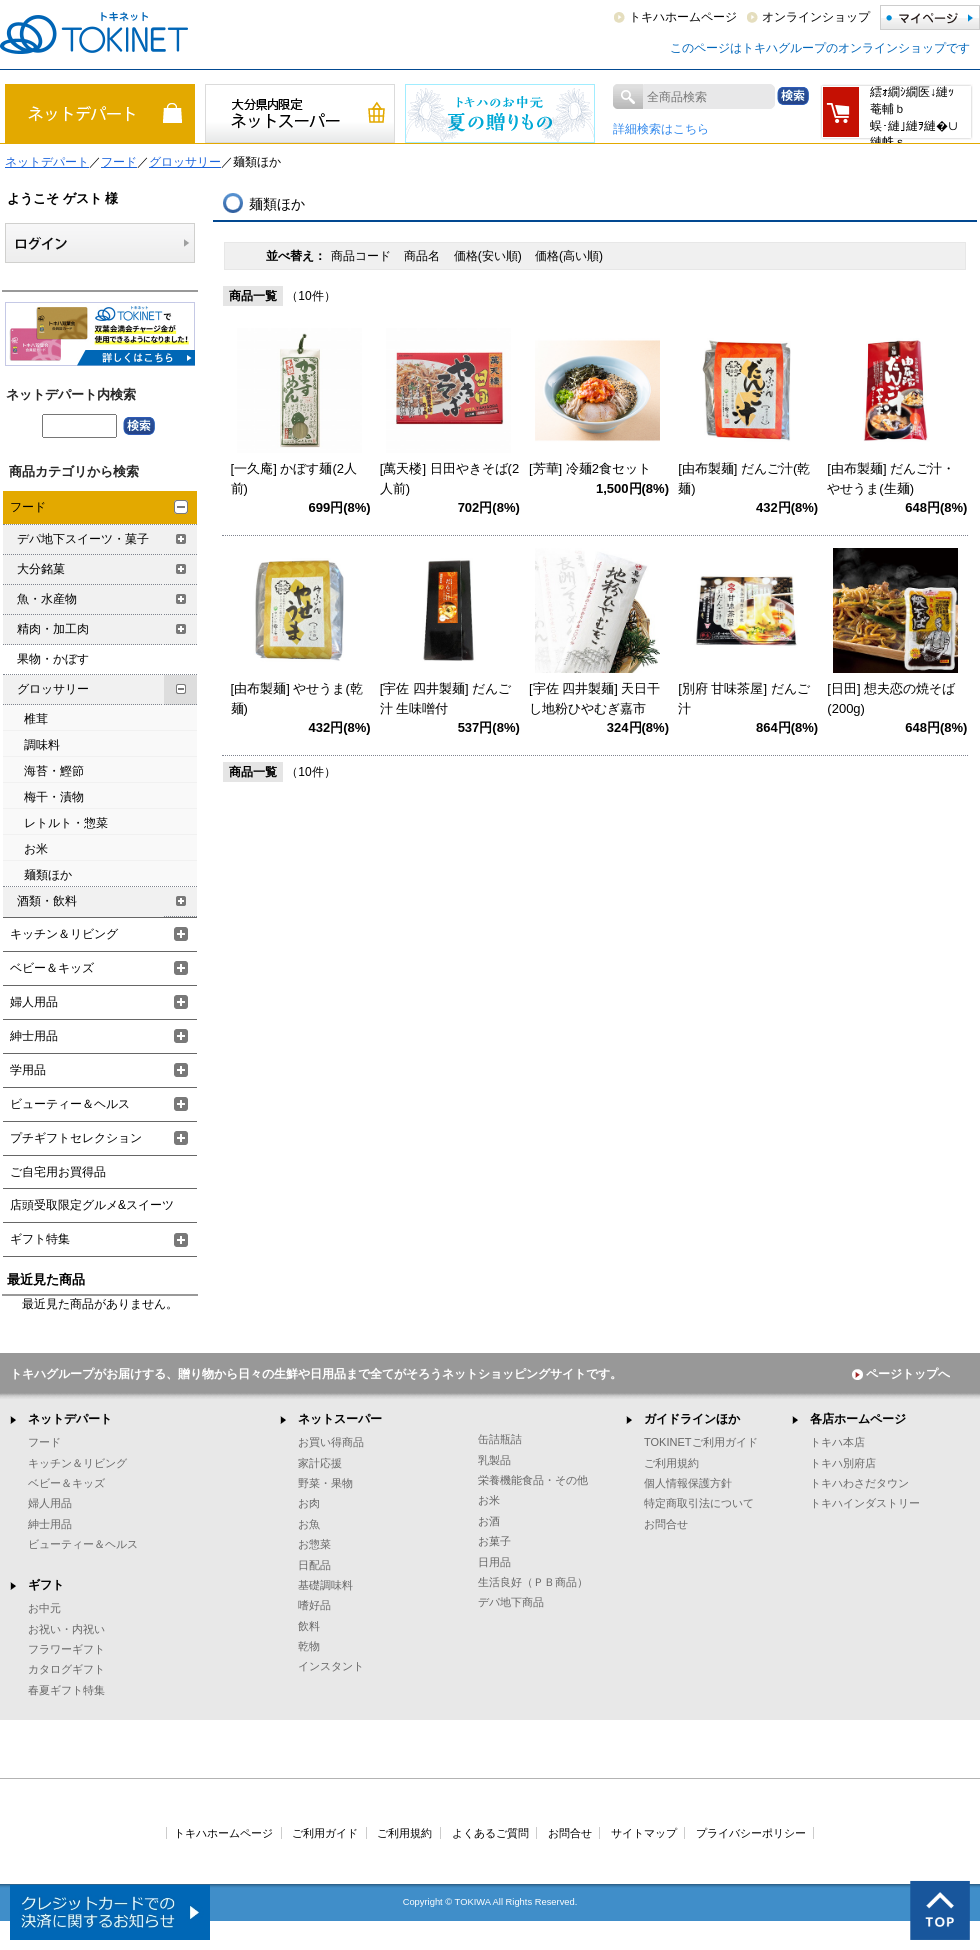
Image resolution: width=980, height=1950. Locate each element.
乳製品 (494, 1460)
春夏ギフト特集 (66, 1690)
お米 (36, 849)
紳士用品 (34, 1036)
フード (119, 162)
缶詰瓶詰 (500, 1439)
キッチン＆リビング (64, 934)
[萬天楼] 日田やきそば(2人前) (449, 478)
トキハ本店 (837, 1442)
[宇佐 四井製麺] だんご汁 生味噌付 (445, 698)
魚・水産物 (47, 599)
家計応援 (320, 1463)
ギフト (46, 1585)
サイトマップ (644, 1833)
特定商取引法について (699, 1503)
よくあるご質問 (490, 1833)
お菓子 (494, 1541)
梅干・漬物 (54, 797)
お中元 (44, 1608)
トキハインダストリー (865, 1503)
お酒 (489, 1521)
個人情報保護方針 (688, 1483)
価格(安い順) (489, 256)
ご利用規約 (671, 1463)
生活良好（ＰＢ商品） (533, 1582)
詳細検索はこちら (661, 129)
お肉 (309, 1503)
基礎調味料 (325, 1585)
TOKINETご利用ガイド (701, 1442)
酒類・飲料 (47, 901)
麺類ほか (48, 875)
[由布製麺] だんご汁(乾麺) (744, 478)
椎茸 (36, 719)
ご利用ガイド (325, 1833)
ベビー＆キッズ (52, 968)
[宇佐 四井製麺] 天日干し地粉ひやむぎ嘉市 (594, 698)
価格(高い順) (569, 256)
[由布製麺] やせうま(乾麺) (297, 698)
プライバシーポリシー (751, 1833)
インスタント (331, 1666)
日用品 (494, 1562)
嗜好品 (314, 1605)
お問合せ (666, 1524)
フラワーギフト (66, 1649)
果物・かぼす (53, 659)
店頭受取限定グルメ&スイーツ (92, 1205)
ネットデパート (47, 162)
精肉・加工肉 (53, 629)
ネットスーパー (340, 1419)
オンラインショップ (816, 17)
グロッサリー (185, 162)
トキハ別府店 (843, 1463)
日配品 (314, 1565)
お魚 (309, 1524)
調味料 (42, 745)
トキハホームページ (683, 17)
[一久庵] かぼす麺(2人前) (294, 478)
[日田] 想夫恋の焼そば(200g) (891, 698)
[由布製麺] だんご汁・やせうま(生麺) (891, 478)
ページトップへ (901, 1374)
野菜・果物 (325, 1483)
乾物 (309, 1646)
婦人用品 (34, 1002)
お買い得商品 (331, 1442)
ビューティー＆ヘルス (70, 1104)
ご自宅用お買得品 (58, 1172)
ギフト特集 (40, 1239)
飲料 (309, 1626)
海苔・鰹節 (54, 771)
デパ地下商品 (511, 1602)
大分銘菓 (41, 569)
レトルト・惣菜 (66, 823)
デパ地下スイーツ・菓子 (83, 539)
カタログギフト (66, 1669)
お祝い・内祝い (66, 1629)
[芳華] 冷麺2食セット (590, 468)
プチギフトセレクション (76, 1138)
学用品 (28, 1070)
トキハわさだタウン (859, 1483)
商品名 (423, 256)
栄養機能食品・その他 (533, 1480)
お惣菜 (314, 1544)
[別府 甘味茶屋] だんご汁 (743, 698)
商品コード (362, 256)
